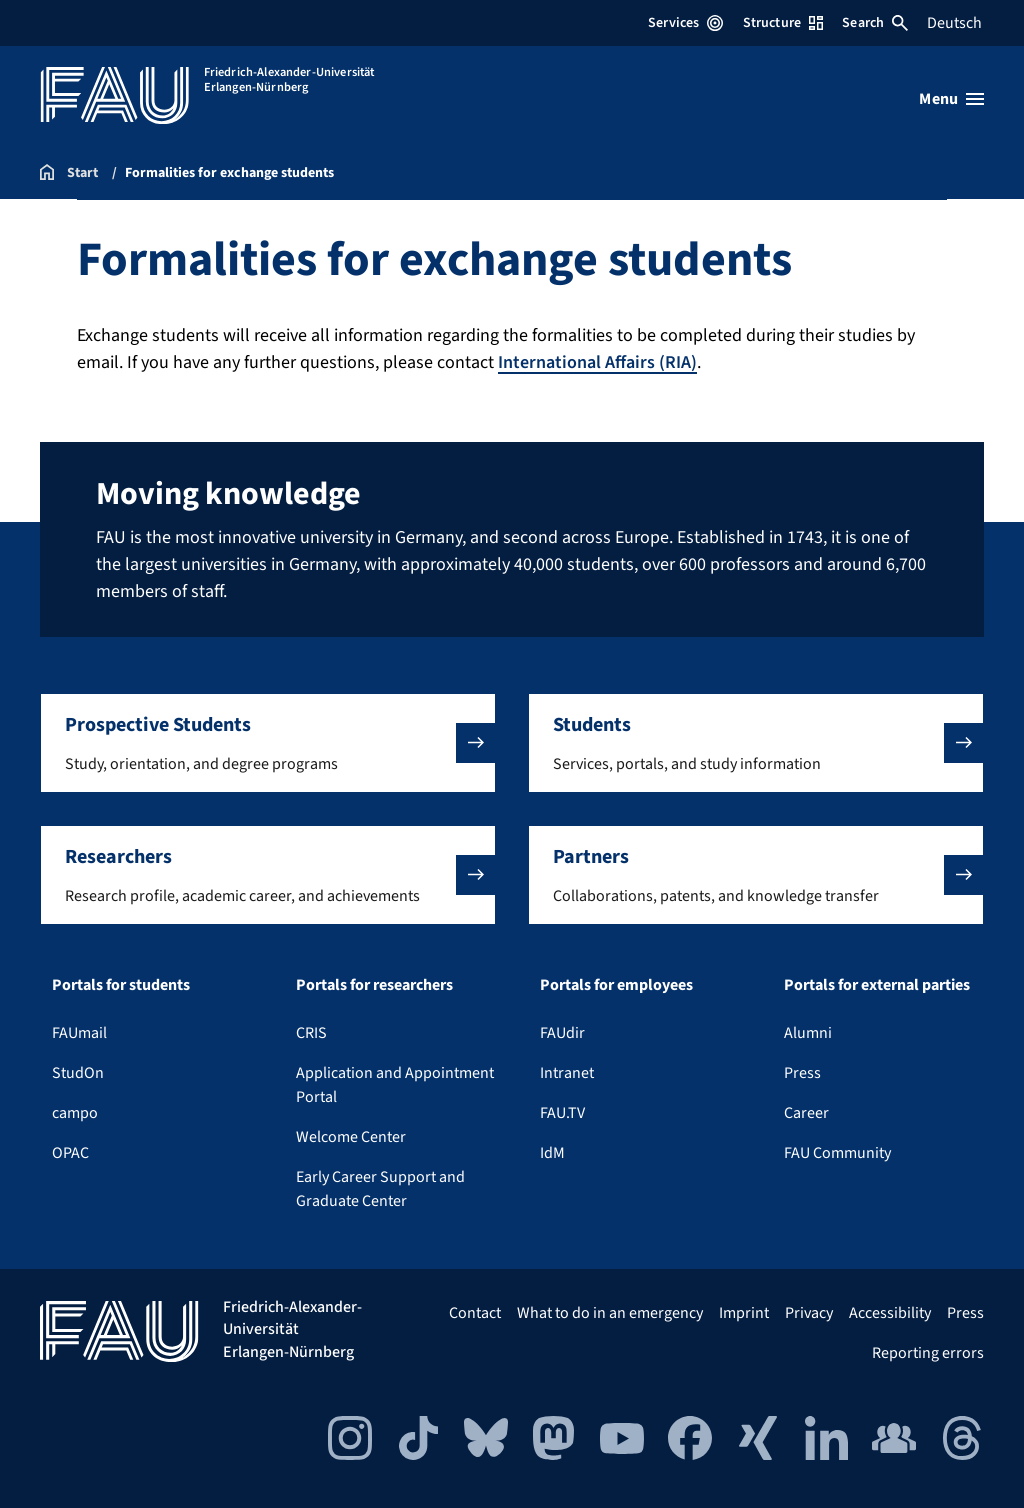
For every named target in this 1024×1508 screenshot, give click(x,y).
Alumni (808, 1033)
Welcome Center (351, 1137)
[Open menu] (951, 99)
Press (802, 1073)
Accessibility (890, 1313)
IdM (552, 1153)
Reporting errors (928, 1353)
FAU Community (837, 1153)
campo (75, 1113)
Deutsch (954, 23)
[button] (268, 743)
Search (875, 23)
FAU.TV (562, 1113)
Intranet (567, 1073)
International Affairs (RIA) (597, 362)
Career (806, 1113)
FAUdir (562, 1033)
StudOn (78, 1073)
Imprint (744, 1313)
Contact (475, 1313)
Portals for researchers (374, 985)
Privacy (809, 1313)
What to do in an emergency (610, 1313)
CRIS (311, 1033)
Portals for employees (616, 985)
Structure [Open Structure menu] (783, 23)
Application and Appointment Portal (395, 1085)
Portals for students (121, 985)
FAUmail (79, 1033)
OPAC (70, 1153)
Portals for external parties (877, 985)
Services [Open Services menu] (685, 23)
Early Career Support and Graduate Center (380, 1189)
